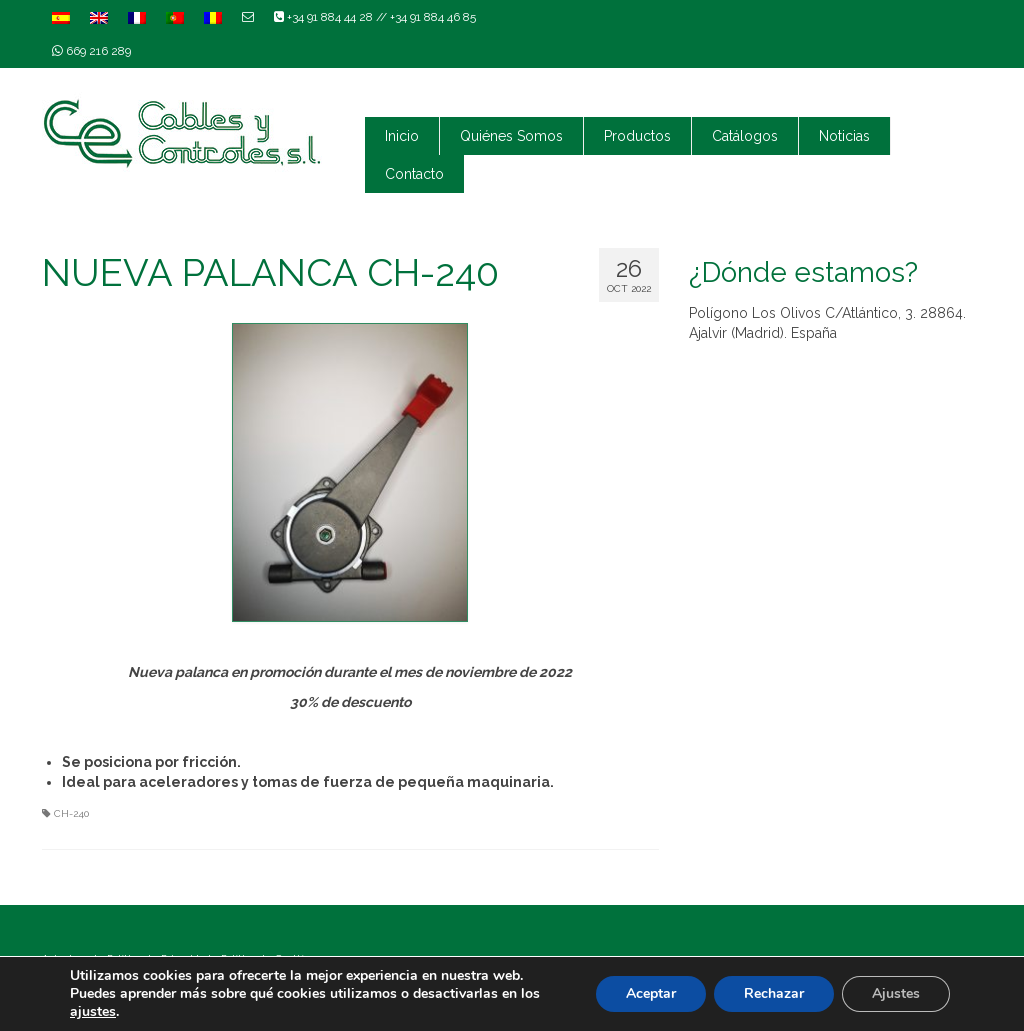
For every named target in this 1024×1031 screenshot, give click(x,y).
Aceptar (651, 993)
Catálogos (745, 136)
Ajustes (896, 993)
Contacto (414, 174)
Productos (637, 136)
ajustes (93, 1012)
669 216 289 (91, 51)
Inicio (402, 136)
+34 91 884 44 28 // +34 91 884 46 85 (375, 17)
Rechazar (774, 993)
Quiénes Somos (511, 136)
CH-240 (71, 813)
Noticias (844, 136)
